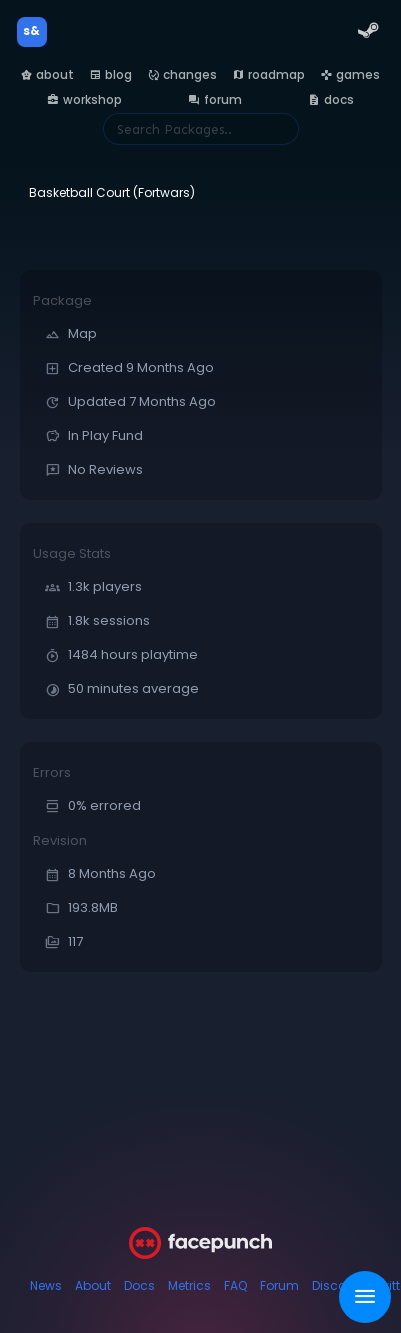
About (93, 1285)
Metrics (189, 1285)
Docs (139, 1285)
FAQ (235, 1285)
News (46, 1285)
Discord (335, 1285)
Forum (279, 1285)
